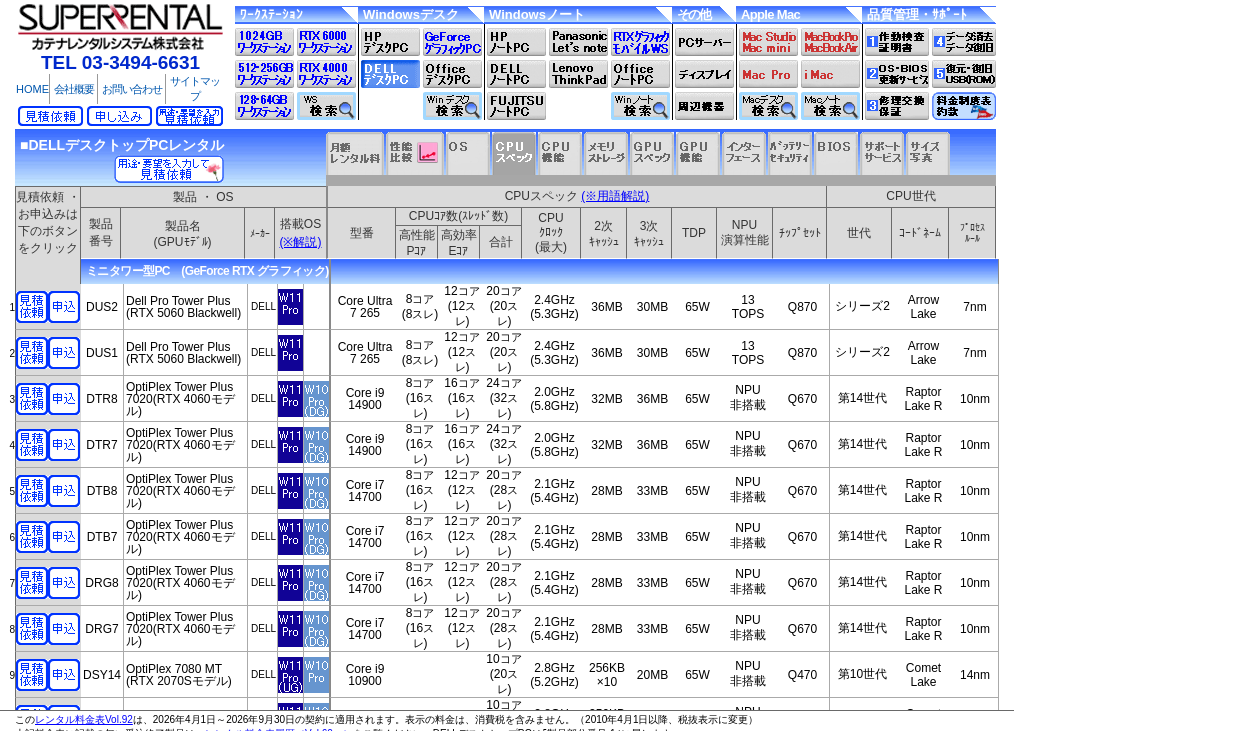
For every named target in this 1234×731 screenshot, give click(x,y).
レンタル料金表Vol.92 (84, 719)
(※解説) (301, 242)
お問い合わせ (132, 89)
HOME (32, 89)
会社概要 (74, 89)
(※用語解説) (615, 196)
